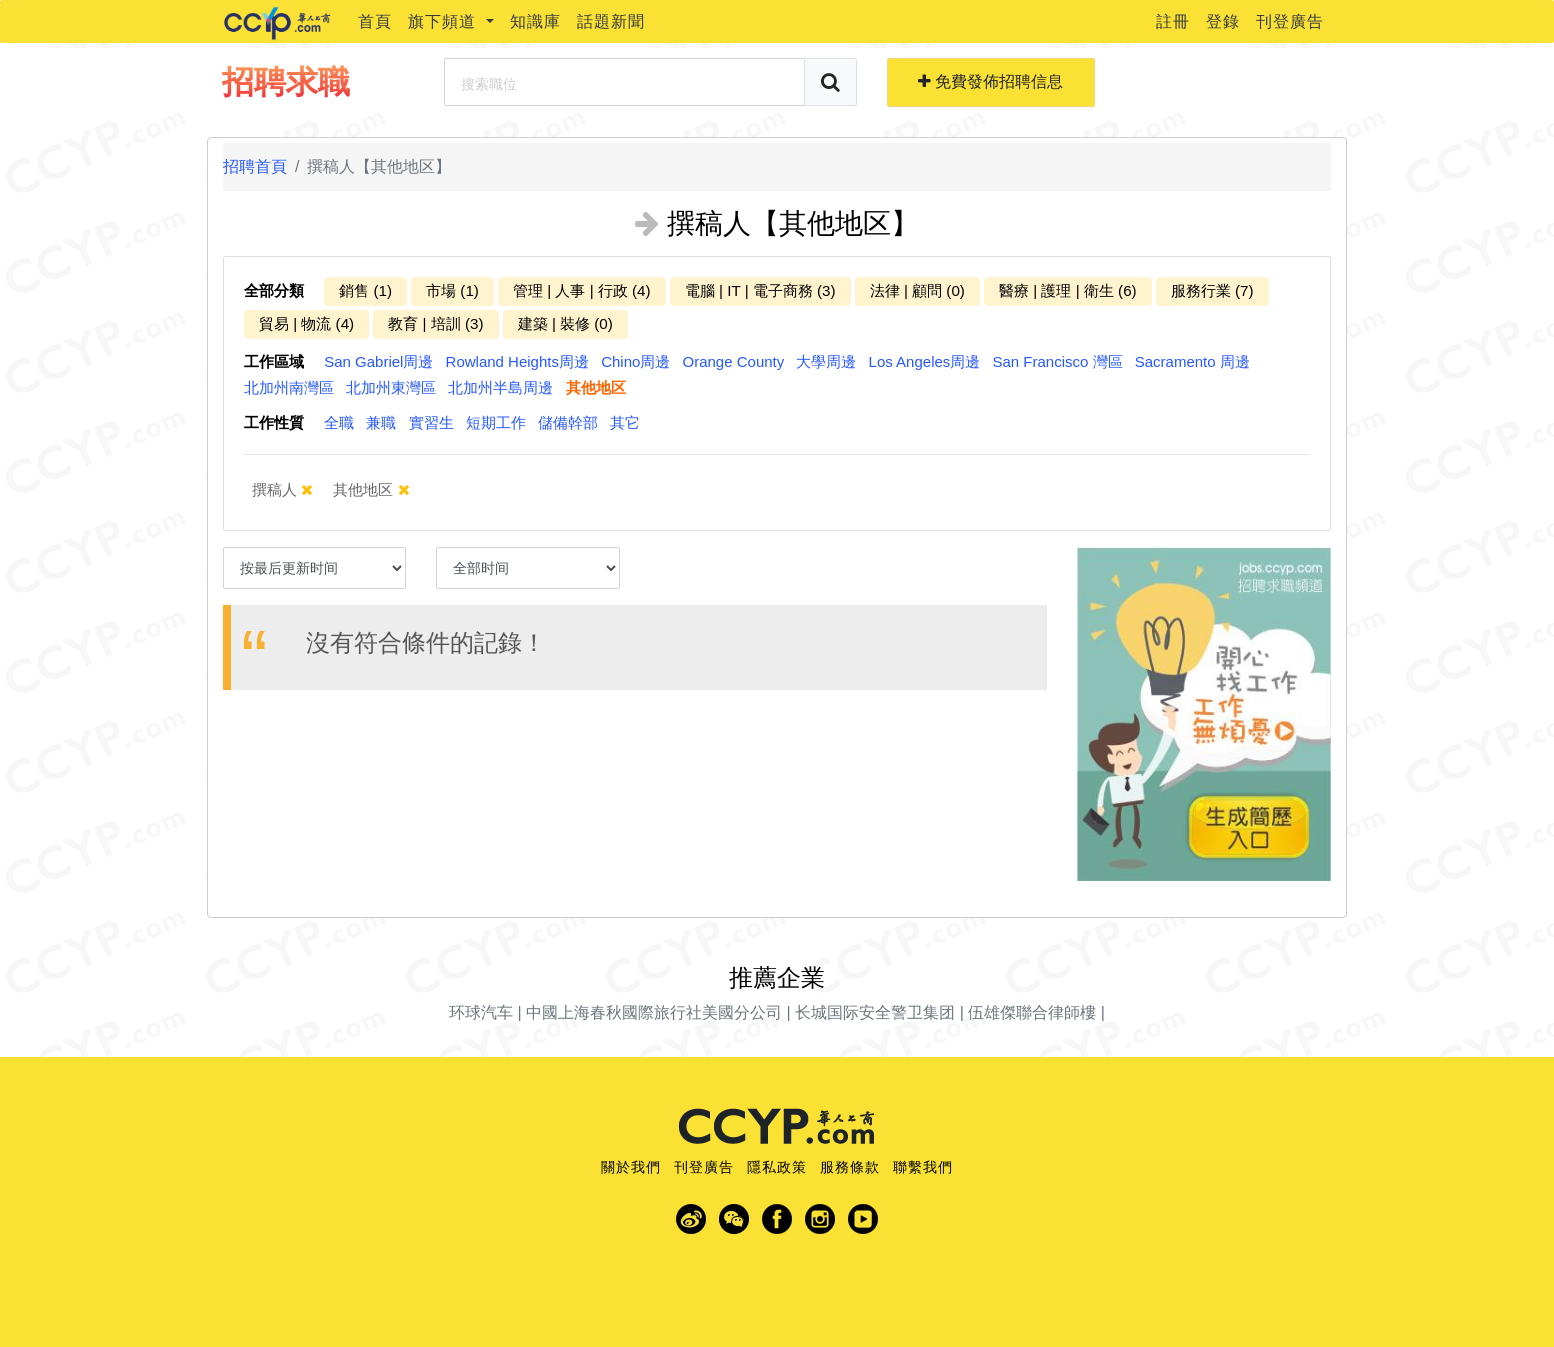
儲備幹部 (568, 422)
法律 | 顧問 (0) (917, 290)
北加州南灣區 (289, 387)
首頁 (375, 21)
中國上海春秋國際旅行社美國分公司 (654, 1012)
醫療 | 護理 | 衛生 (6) (1068, 290)
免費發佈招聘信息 (990, 81)
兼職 (381, 422)
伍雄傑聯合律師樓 (1032, 1012)
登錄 (1223, 21)
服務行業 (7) (1212, 290)
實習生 (431, 422)
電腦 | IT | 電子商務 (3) (760, 290)
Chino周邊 (635, 361)
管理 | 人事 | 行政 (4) (582, 290)
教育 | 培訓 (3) (435, 323)
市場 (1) (452, 290)
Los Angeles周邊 (925, 361)
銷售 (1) (365, 290)
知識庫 (535, 21)
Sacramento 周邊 (1192, 361)
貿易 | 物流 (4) (306, 323)
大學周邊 (826, 361)
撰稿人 (294, 489)
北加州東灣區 (391, 387)
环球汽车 (481, 1012)
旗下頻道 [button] (444, 21)
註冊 (1173, 21)
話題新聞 (611, 21)
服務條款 (850, 1167)
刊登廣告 (1290, 21)
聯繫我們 (923, 1167)
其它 (625, 422)
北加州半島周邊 (500, 387)
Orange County (734, 361)
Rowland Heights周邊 (517, 361)
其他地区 (596, 387)
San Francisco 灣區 (1058, 361)
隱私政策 (777, 1167)
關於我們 (631, 1167)
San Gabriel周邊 (378, 361)
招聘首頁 (255, 166)
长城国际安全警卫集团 (875, 1012)
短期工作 (496, 422)
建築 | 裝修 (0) (565, 323)
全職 (339, 422)
